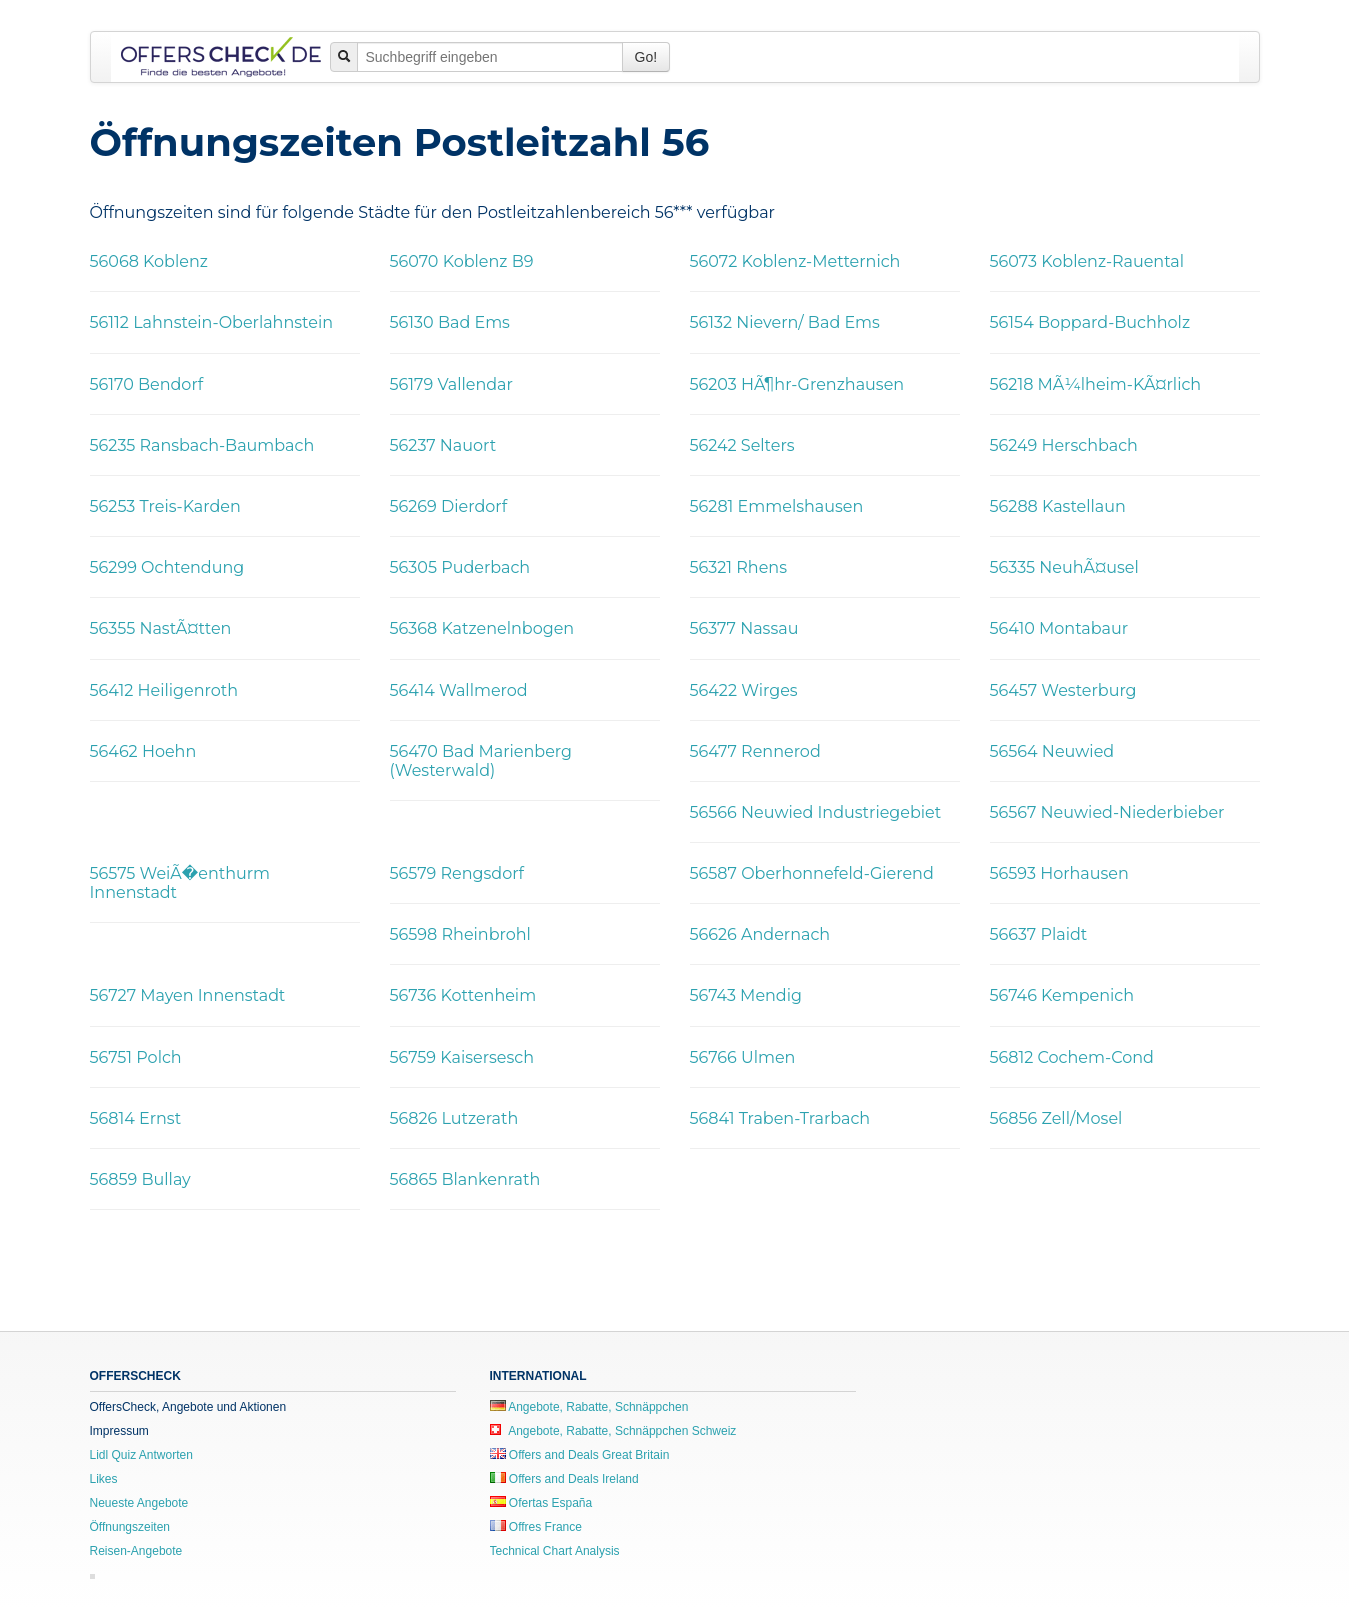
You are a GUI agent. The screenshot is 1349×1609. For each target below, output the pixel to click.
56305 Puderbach (460, 567)
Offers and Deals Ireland (564, 1479)
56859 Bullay (140, 1179)
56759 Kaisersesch (462, 1057)
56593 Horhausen (1059, 873)
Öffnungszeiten (130, 1527)
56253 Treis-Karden (165, 506)
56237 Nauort (443, 445)
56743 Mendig (746, 995)
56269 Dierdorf (449, 506)
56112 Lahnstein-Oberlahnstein (212, 322)
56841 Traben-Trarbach (780, 1118)
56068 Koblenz (149, 261)
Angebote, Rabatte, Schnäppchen (589, 1407)
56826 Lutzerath (454, 1118)
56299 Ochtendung (167, 567)
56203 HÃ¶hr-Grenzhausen (797, 384)
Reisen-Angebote (136, 1551)
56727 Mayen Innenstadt (188, 995)
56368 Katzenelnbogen (482, 628)
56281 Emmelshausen (777, 506)
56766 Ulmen (743, 1057)
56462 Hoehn (143, 751)
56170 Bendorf (147, 384)
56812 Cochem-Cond (1072, 1057)
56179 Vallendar (451, 384)
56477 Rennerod (755, 751)
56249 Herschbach (1064, 445)
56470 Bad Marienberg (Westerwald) (481, 761)
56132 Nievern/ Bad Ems (785, 322)
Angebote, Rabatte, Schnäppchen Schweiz (613, 1431)
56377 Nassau (744, 628)
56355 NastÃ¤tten (161, 628)
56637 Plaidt (1039, 934)
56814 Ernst (136, 1118)
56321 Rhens (738, 567)
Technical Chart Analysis (555, 1551)
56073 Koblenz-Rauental (1087, 261)
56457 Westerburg (1063, 690)
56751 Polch (136, 1057)
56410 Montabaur (1059, 628)
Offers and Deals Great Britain (580, 1455)
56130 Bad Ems (450, 322)
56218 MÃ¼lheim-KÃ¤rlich (1096, 384)
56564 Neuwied (1052, 751)
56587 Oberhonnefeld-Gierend (812, 873)
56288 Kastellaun (1058, 506)
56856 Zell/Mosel (1056, 1118)
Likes (104, 1479)
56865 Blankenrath (465, 1179)
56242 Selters (742, 445)
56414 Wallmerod (459, 690)
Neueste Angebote (139, 1503)
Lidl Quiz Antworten (141, 1455)
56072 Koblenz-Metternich (795, 261)
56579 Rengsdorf (457, 873)
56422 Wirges (744, 690)
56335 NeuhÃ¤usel (1064, 567)
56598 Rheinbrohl (460, 934)
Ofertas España (541, 1503)
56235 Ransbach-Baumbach (202, 445)
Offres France (536, 1527)
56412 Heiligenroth (164, 690)
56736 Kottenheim (463, 995)
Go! (646, 57)
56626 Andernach (760, 934)
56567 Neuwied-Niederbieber (1107, 812)
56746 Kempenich (1062, 995)
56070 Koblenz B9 (462, 261)
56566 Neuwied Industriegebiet (816, 812)
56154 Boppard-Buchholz (1090, 322)
